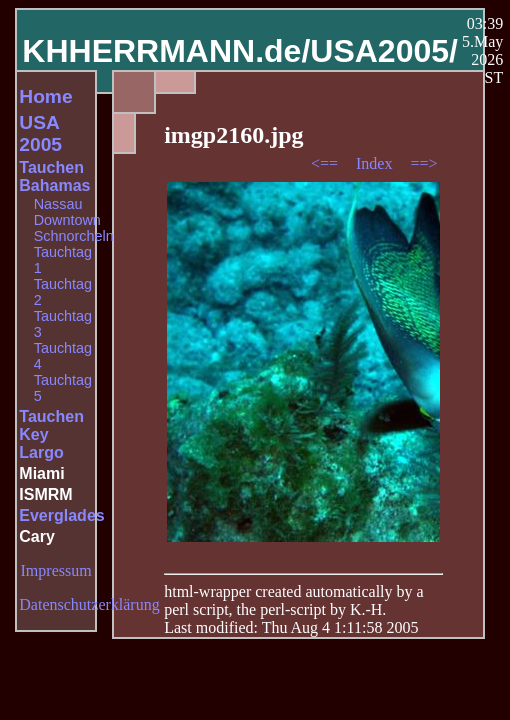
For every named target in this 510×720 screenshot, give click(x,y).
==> (423, 163)
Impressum (56, 570)
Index (376, 163)
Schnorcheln (74, 236)
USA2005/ (384, 51)
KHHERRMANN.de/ (166, 51)
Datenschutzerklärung (89, 604)
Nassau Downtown (67, 212)
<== (326, 163)
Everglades (61, 515)
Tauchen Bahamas (54, 176)
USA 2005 (40, 133)
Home (45, 96)
